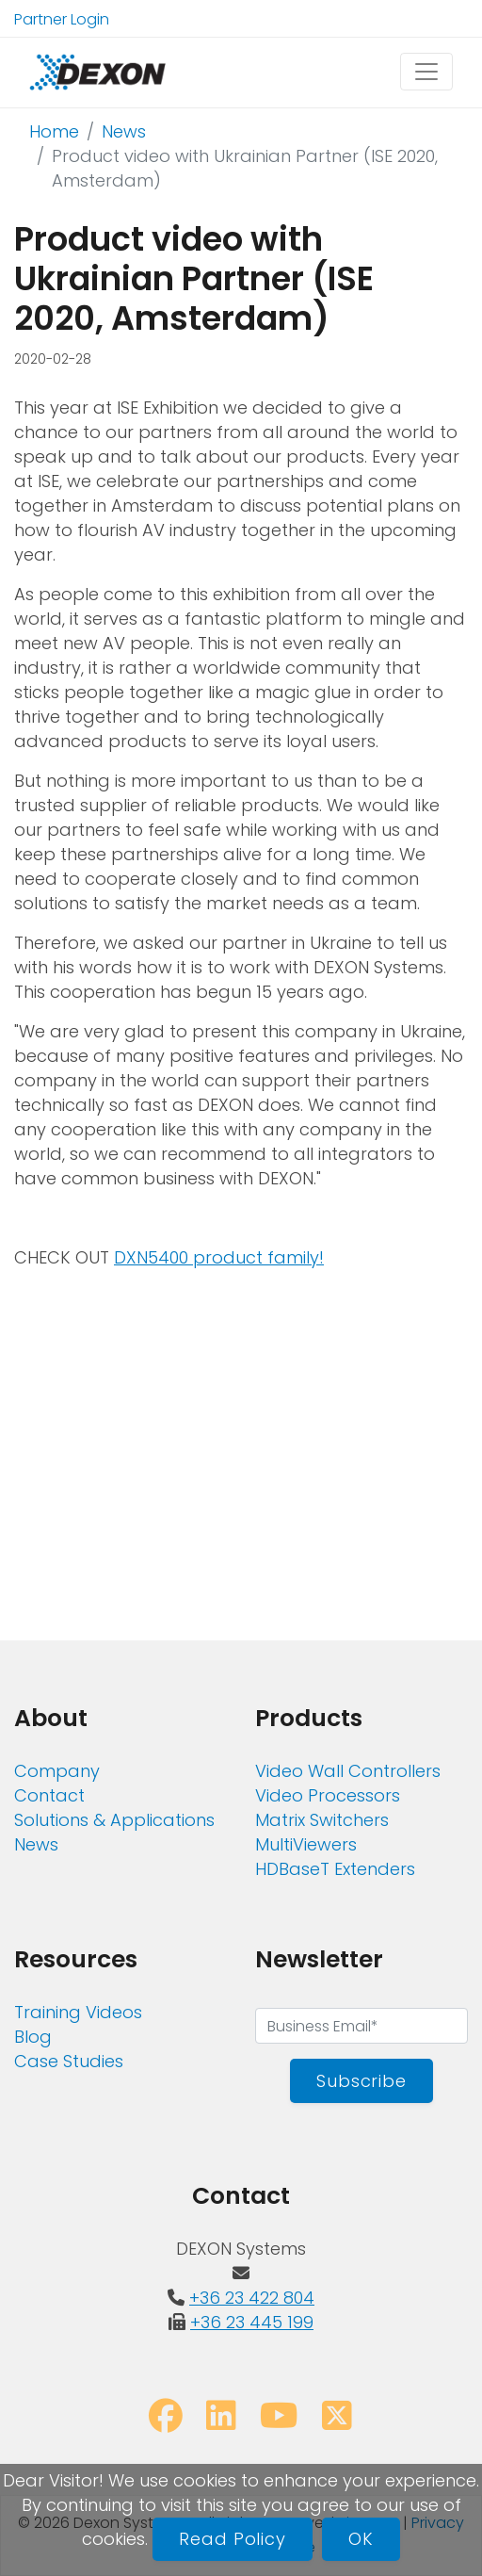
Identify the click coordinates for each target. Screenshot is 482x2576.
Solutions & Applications (114, 1820)
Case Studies (68, 2061)
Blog (33, 2036)
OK (361, 2539)
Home (54, 131)
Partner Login (61, 19)
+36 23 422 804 (251, 2297)
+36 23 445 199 (251, 2322)
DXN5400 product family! (219, 1257)
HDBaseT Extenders (335, 1869)
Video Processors (327, 1795)
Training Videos (78, 2012)
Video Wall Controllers (348, 1771)
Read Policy (232, 2539)
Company (57, 1771)
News (124, 131)
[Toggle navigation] (426, 71)
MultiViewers (306, 1844)
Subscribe (361, 2081)
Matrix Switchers (322, 1820)
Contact (49, 1795)
